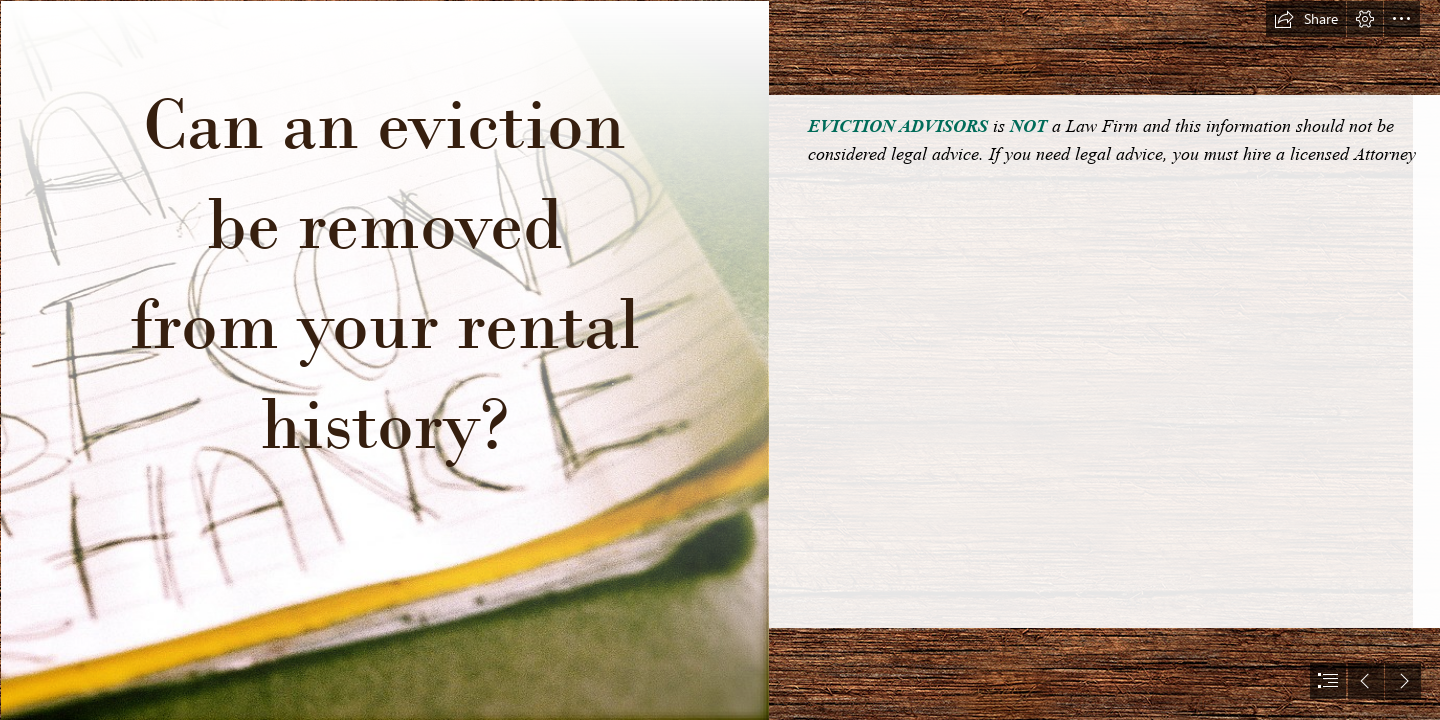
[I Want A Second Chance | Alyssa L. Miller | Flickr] (384, 360)
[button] (1306, 19)
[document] (720, 360)
